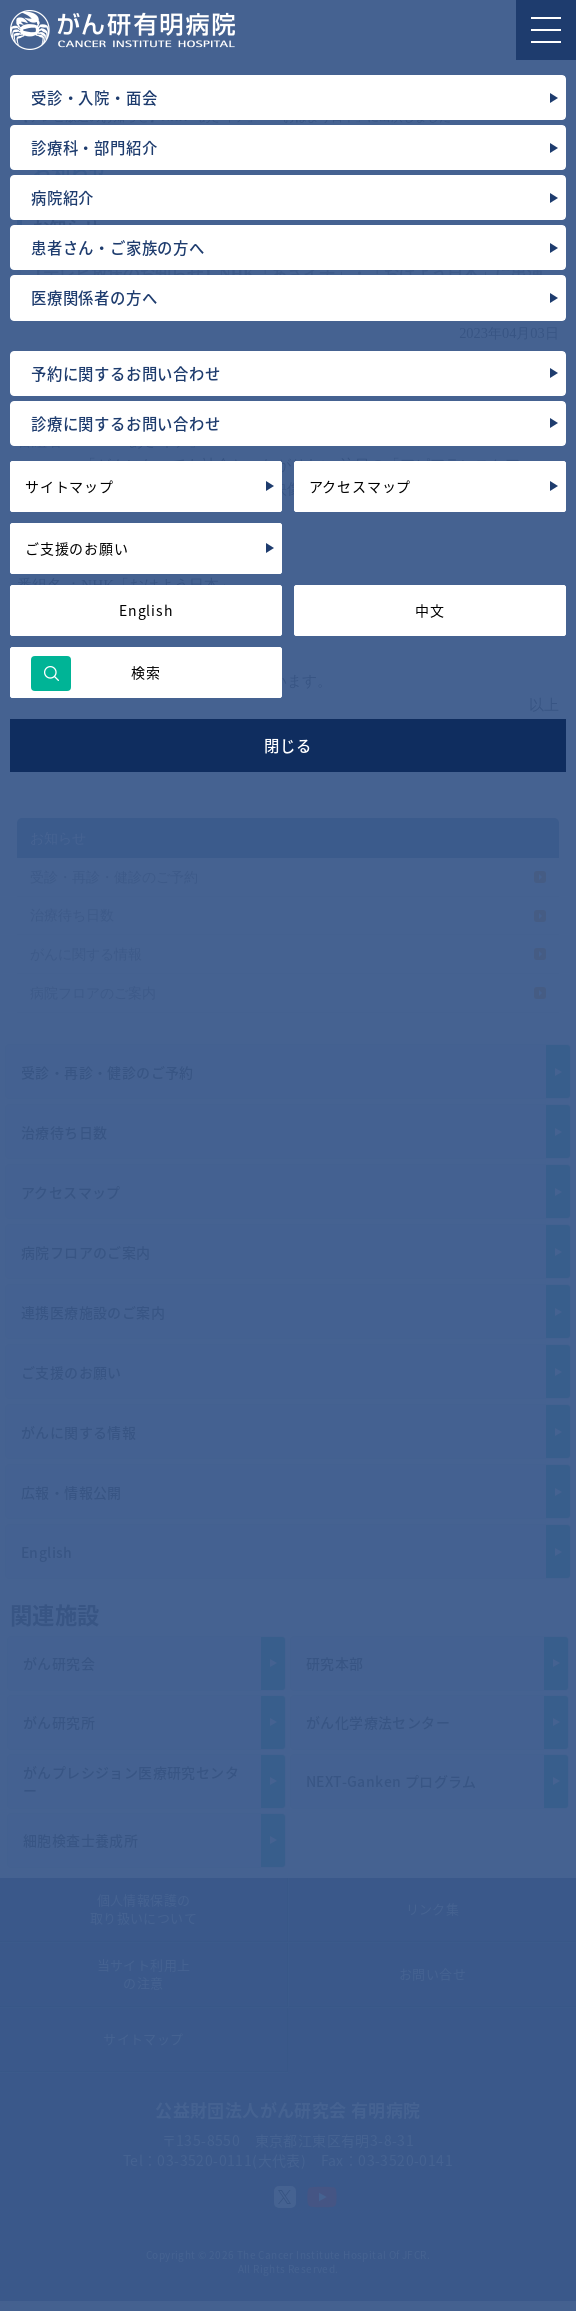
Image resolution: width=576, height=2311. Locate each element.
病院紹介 (62, 197)
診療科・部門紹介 (94, 147)
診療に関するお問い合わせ (126, 423)
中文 (430, 610)
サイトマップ (69, 486)
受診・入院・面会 (94, 97)
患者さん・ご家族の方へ (118, 247)
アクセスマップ (360, 486)
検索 (146, 672)
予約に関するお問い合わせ (126, 373)
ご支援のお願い (77, 548)
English (146, 610)
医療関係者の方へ (94, 297)
